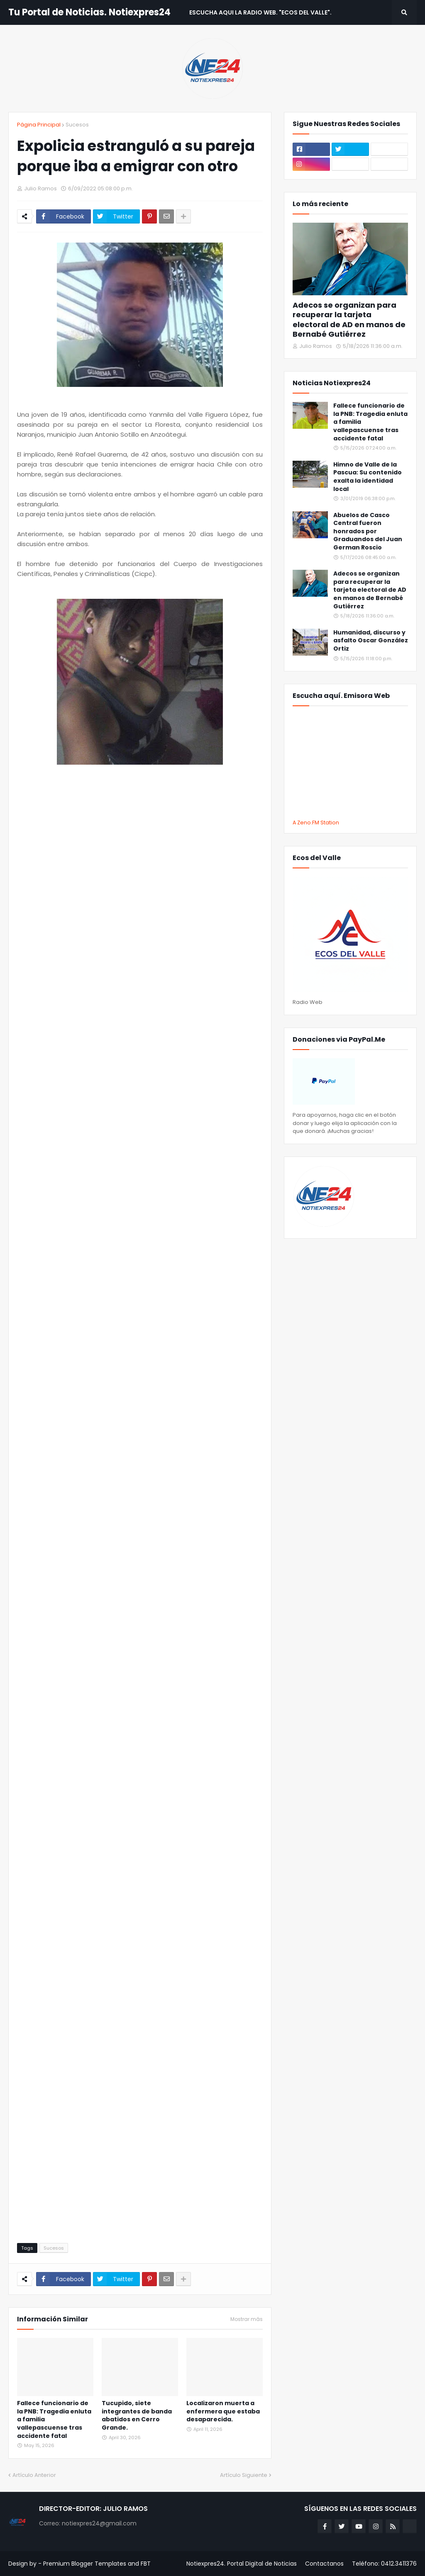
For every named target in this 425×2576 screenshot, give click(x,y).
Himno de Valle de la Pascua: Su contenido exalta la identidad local (367, 477)
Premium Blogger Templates (84, 2563)
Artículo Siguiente (243, 2475)
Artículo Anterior (34, 2475)
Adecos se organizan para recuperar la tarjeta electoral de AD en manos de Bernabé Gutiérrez (349, 319)
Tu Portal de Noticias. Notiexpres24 (89, 12)
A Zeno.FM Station (316, 823)
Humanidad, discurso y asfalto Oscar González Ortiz (370, 641)
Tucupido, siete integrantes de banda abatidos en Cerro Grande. (137, 2415)
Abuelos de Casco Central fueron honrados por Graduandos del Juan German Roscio (367, 531)
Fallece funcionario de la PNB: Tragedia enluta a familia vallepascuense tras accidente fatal (54, 2419)
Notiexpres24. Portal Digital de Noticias (241, 2563)
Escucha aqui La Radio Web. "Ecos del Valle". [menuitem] (260, 12)
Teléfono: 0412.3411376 (384, 2563)
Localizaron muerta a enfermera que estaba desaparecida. (223, 2411)
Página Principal (39, 125)
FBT (146, 2563)
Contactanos (324, 2563)
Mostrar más (246, 2319)
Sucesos (77, 125)
